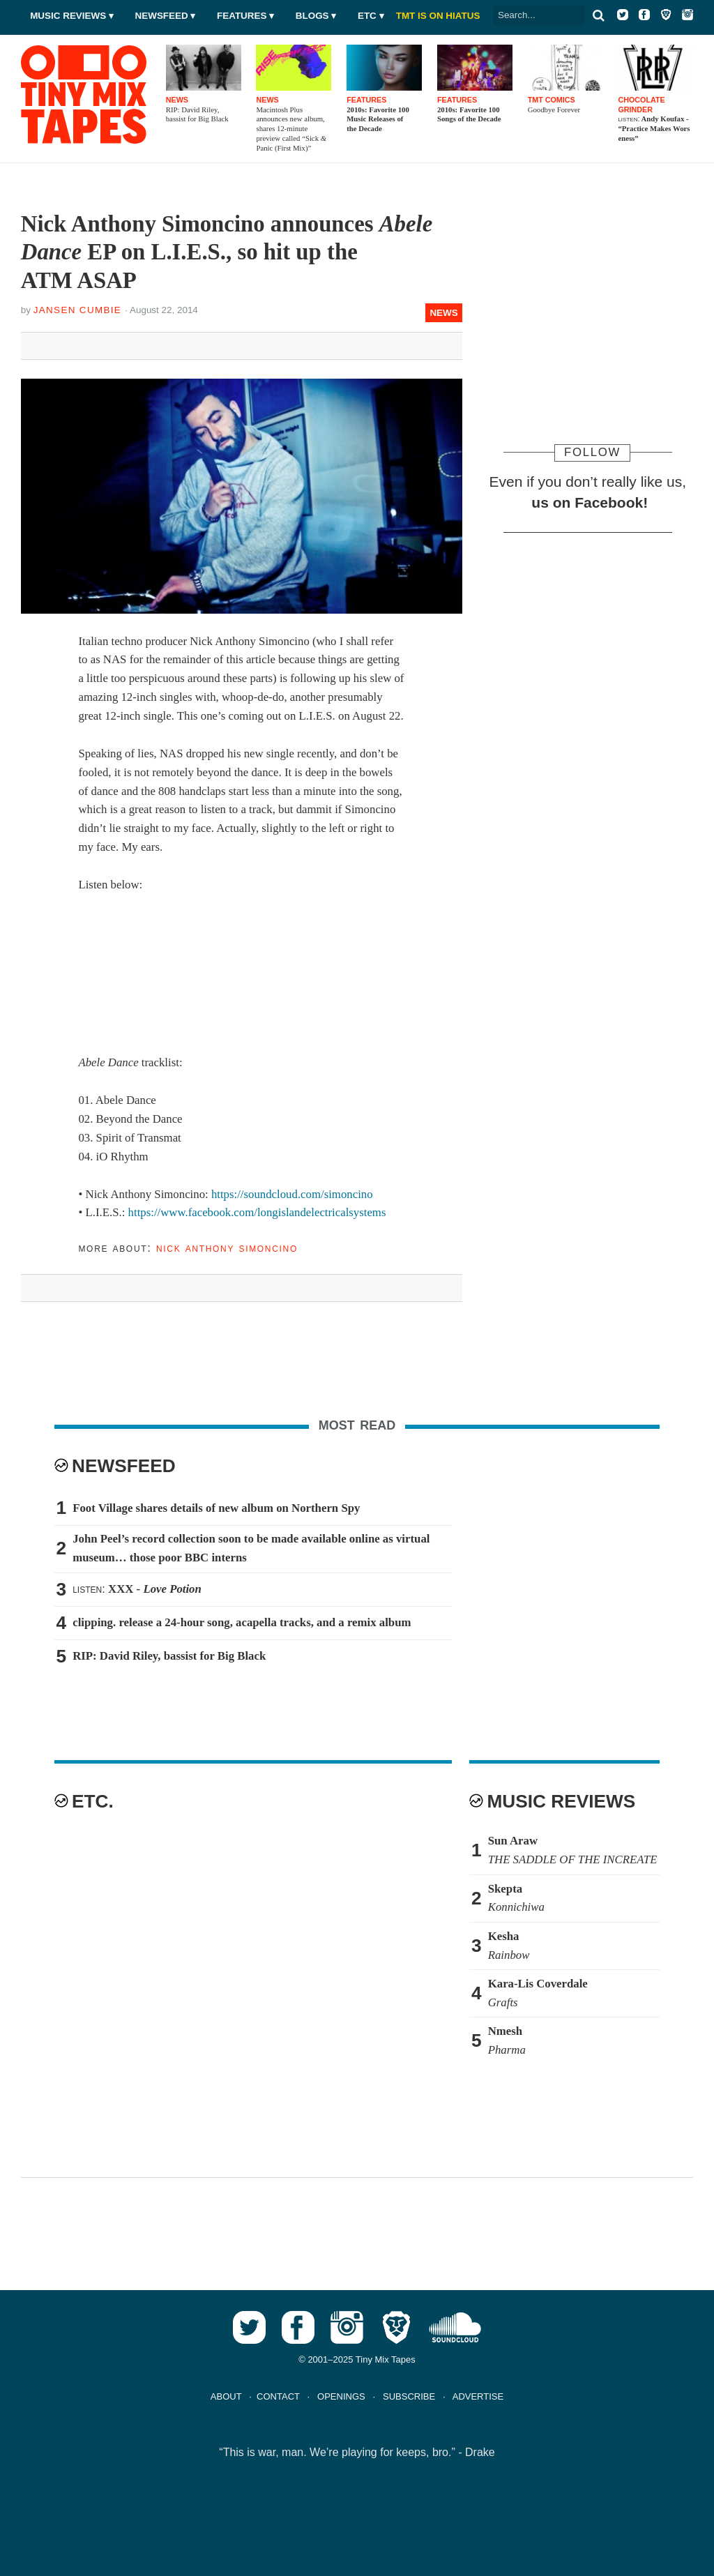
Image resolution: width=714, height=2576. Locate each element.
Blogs (312, 15)
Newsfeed (161, 15)
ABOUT (226, 2396)
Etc (367, 15)
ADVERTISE (478, 2396)
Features (241, 15)
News (443, 313)
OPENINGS (341, 2396)
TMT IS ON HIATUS (438, 15)
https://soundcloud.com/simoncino (292, 1194)
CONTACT (278, 2396)
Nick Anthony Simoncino (227, 1248)
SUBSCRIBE (409, 2396)
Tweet (96, 342)
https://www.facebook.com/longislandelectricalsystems (257, 1212)
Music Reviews (68, 15)
